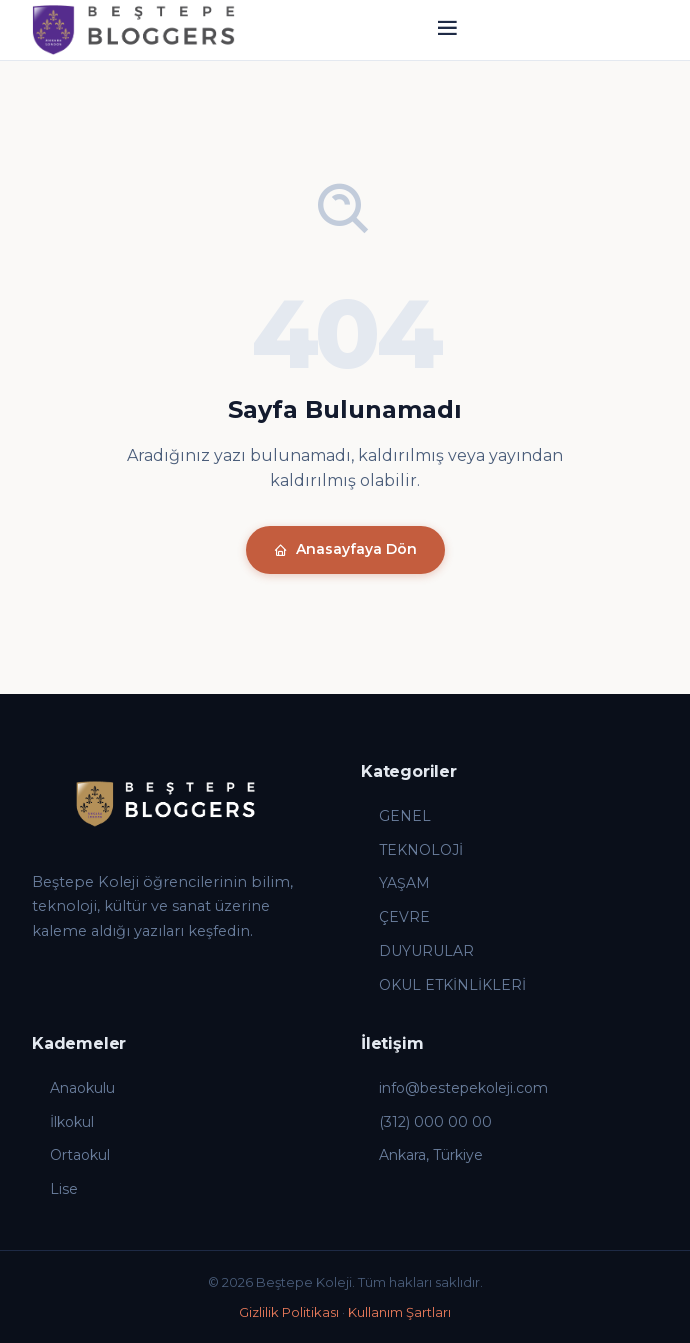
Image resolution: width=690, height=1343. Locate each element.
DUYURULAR (417, 951)
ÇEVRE (395, 917)
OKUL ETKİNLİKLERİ (443, 985)
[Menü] (447, 30)
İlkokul (63, 1122)
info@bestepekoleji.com (454, 1088)
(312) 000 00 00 (426, 1122)
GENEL (396, 816)
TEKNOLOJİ (412, 850)
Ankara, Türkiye (422, 1155)
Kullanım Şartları (399, 1312)
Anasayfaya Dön (345, 549)
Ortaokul (71, 1155)
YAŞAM (395, 883)
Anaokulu (73, 1088)
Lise (55, 1189)
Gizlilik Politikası (289, 1312)
